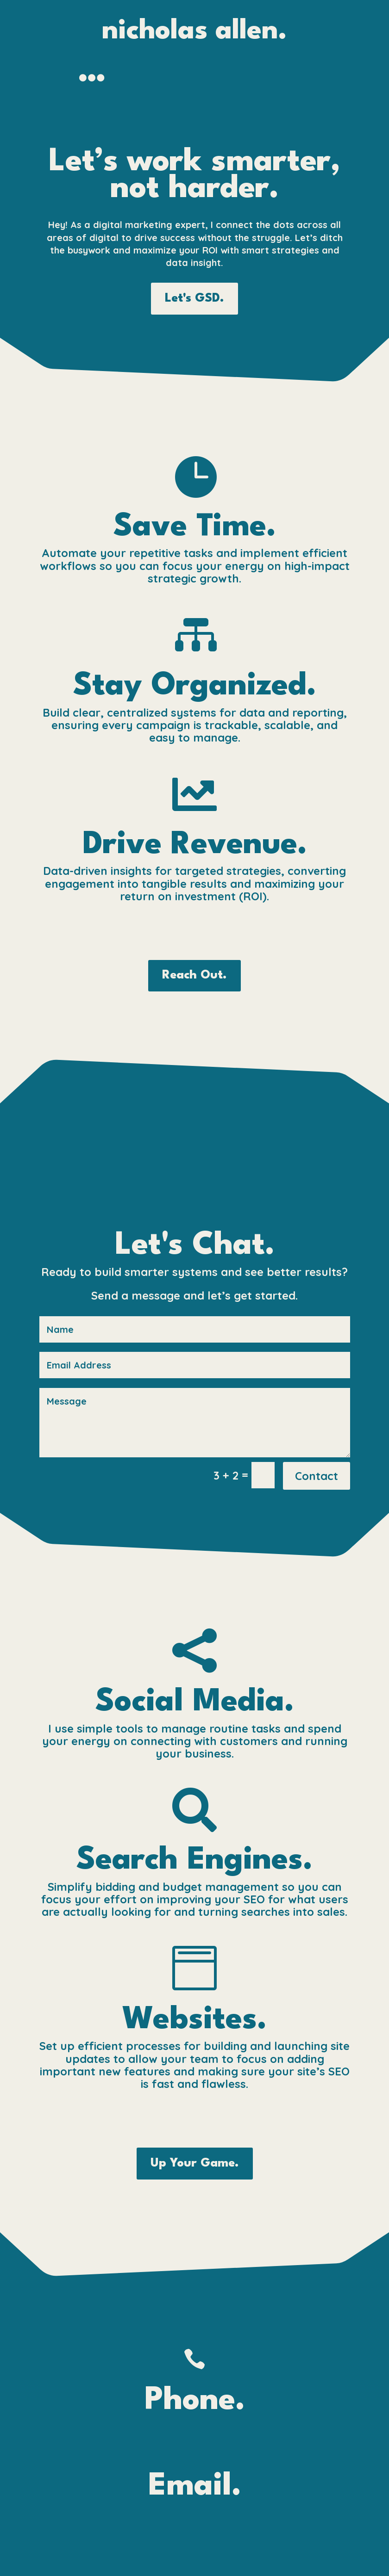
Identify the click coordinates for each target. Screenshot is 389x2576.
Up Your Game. (195, 2163)
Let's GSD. (194, 298)
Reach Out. (194, 975)
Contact (316, 1476)
